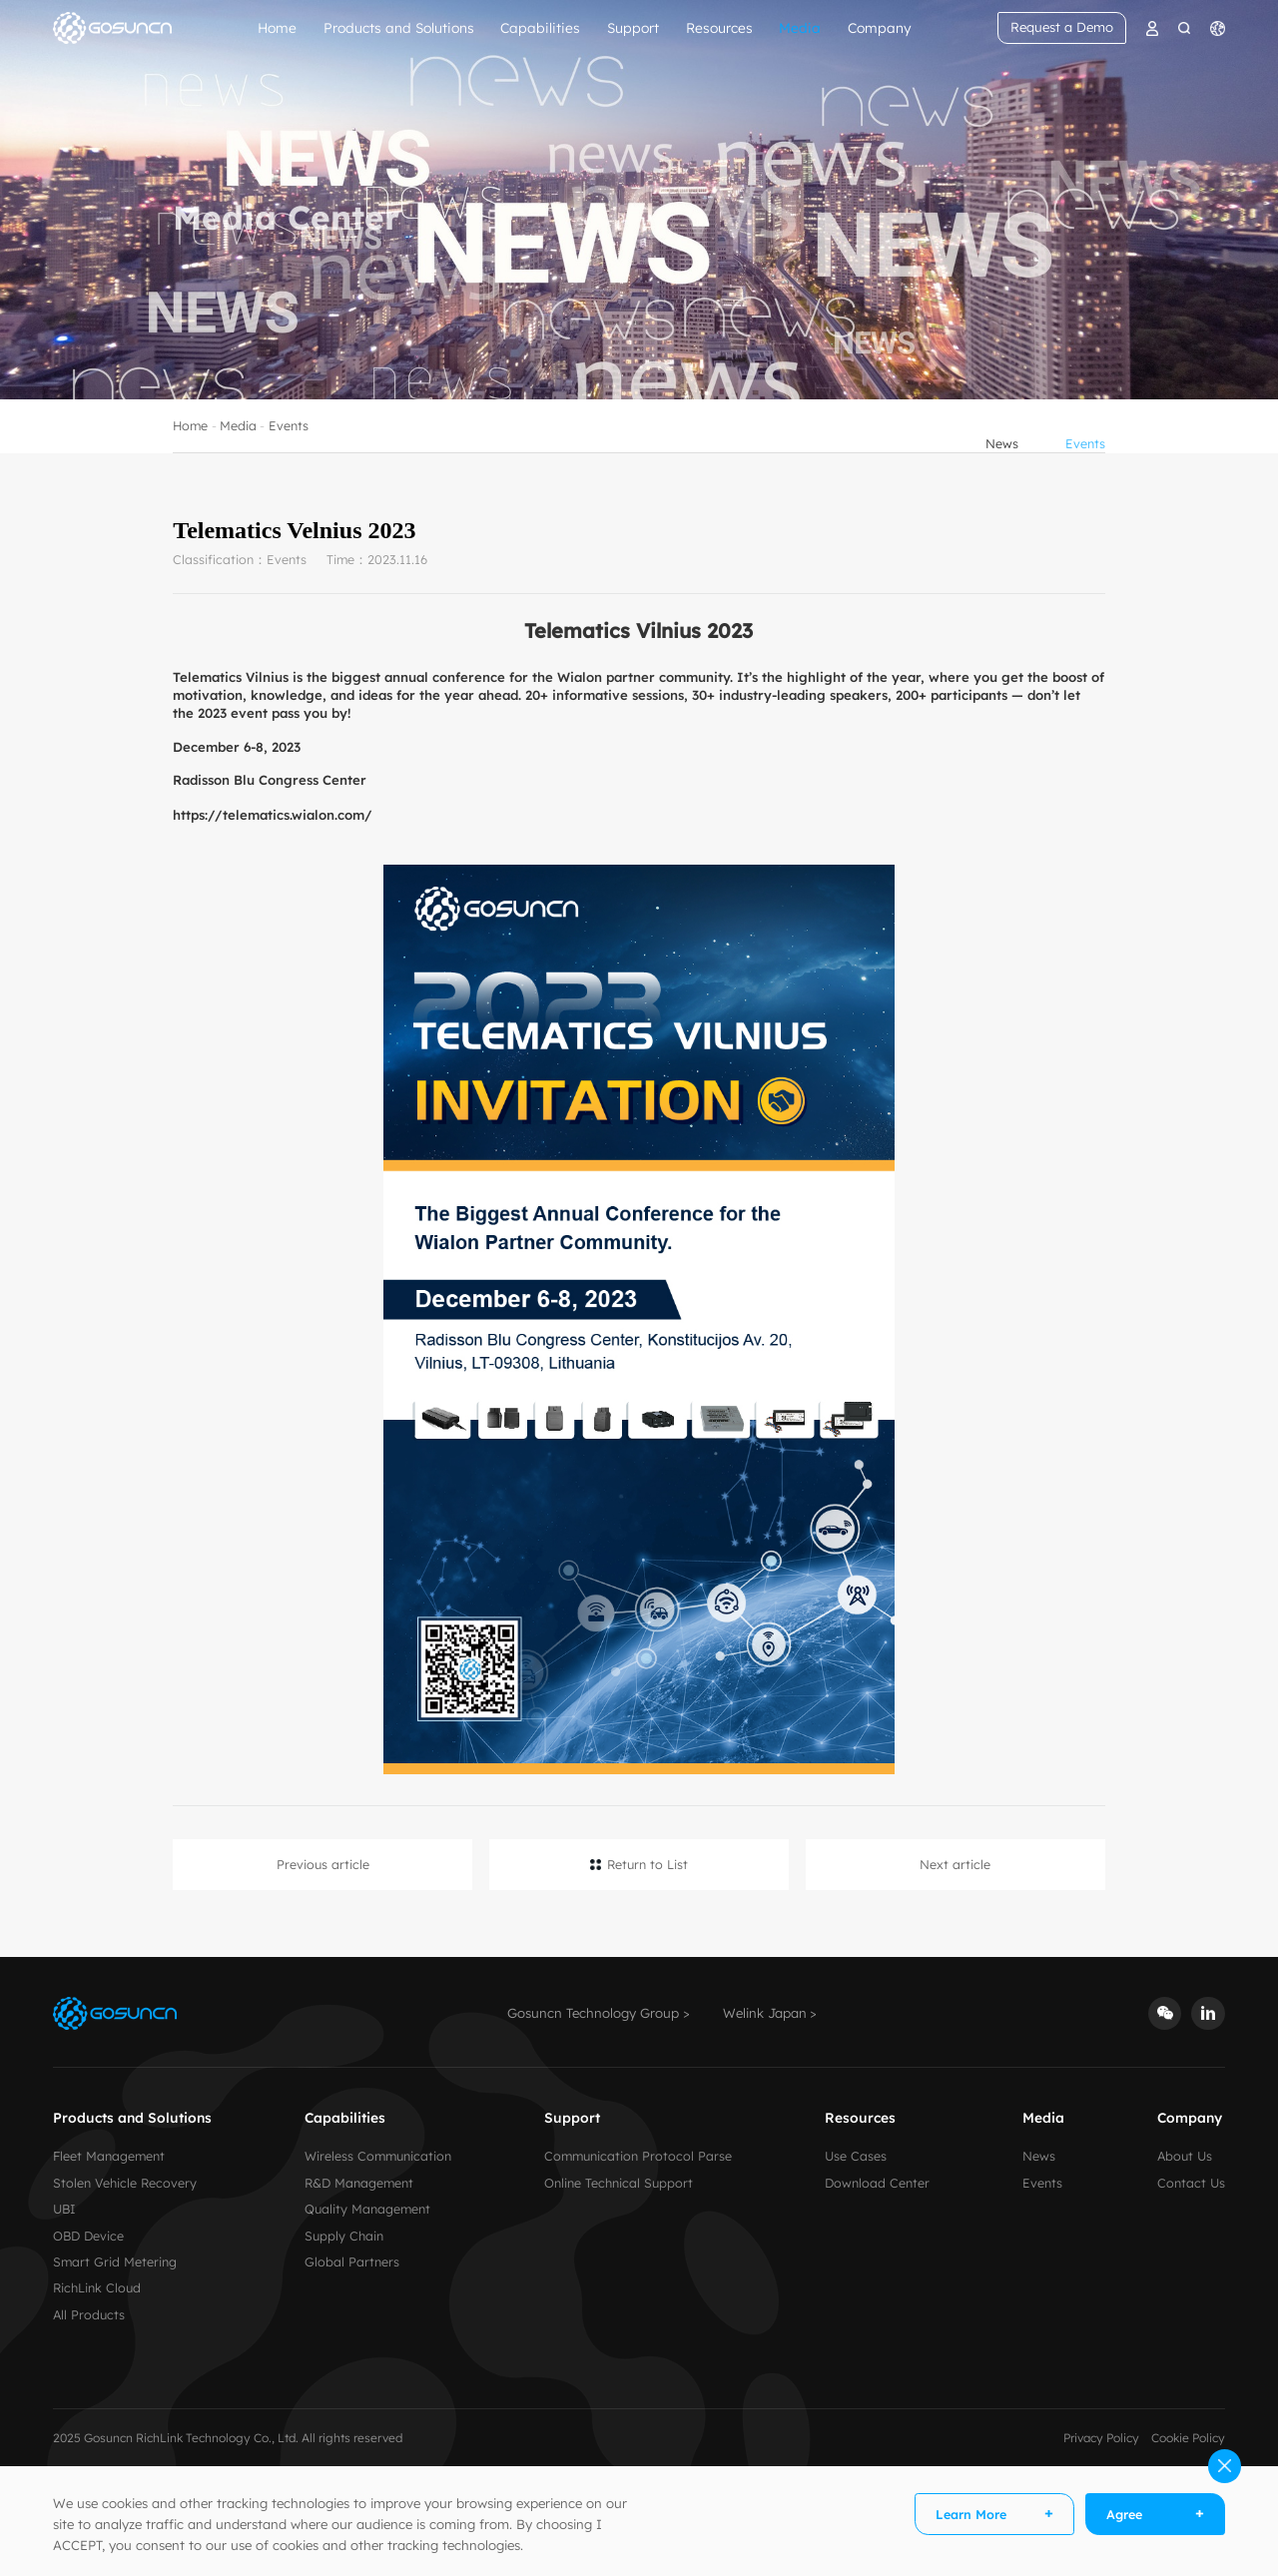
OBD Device (88, 2236)
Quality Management (367, 2209)
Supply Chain (344, 2236)
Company (880, 27)
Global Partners (352, 2261)
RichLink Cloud (97, 2287)
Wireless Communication (378, 2156)
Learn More (971, 2514)
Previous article (323, 1864)
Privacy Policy (1101, 2437)
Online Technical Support (618, 2183)
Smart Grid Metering (115, 2261)
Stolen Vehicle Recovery (125, 2183)
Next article (955, 1864)
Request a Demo (1061, 27)
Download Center (877, 2183)
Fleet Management (109, 2156)
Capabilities (540, 27)
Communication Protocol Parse (638, 2156)
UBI (64, 2209)
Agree (1124, 2514)
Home (277, 27)
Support (633, 27)
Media (800, 27)
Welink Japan (765, 2013)
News (1001, 454)
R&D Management (359, 2183)
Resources (719, 27)
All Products (89, 2314)
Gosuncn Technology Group (593, 2013)
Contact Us (1191, 2183)
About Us (1184, 2156)
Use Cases (856, 2156)
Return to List (647, 1864)
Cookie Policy (1188, 2437)
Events (289, 454)
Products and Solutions (398, 27)
